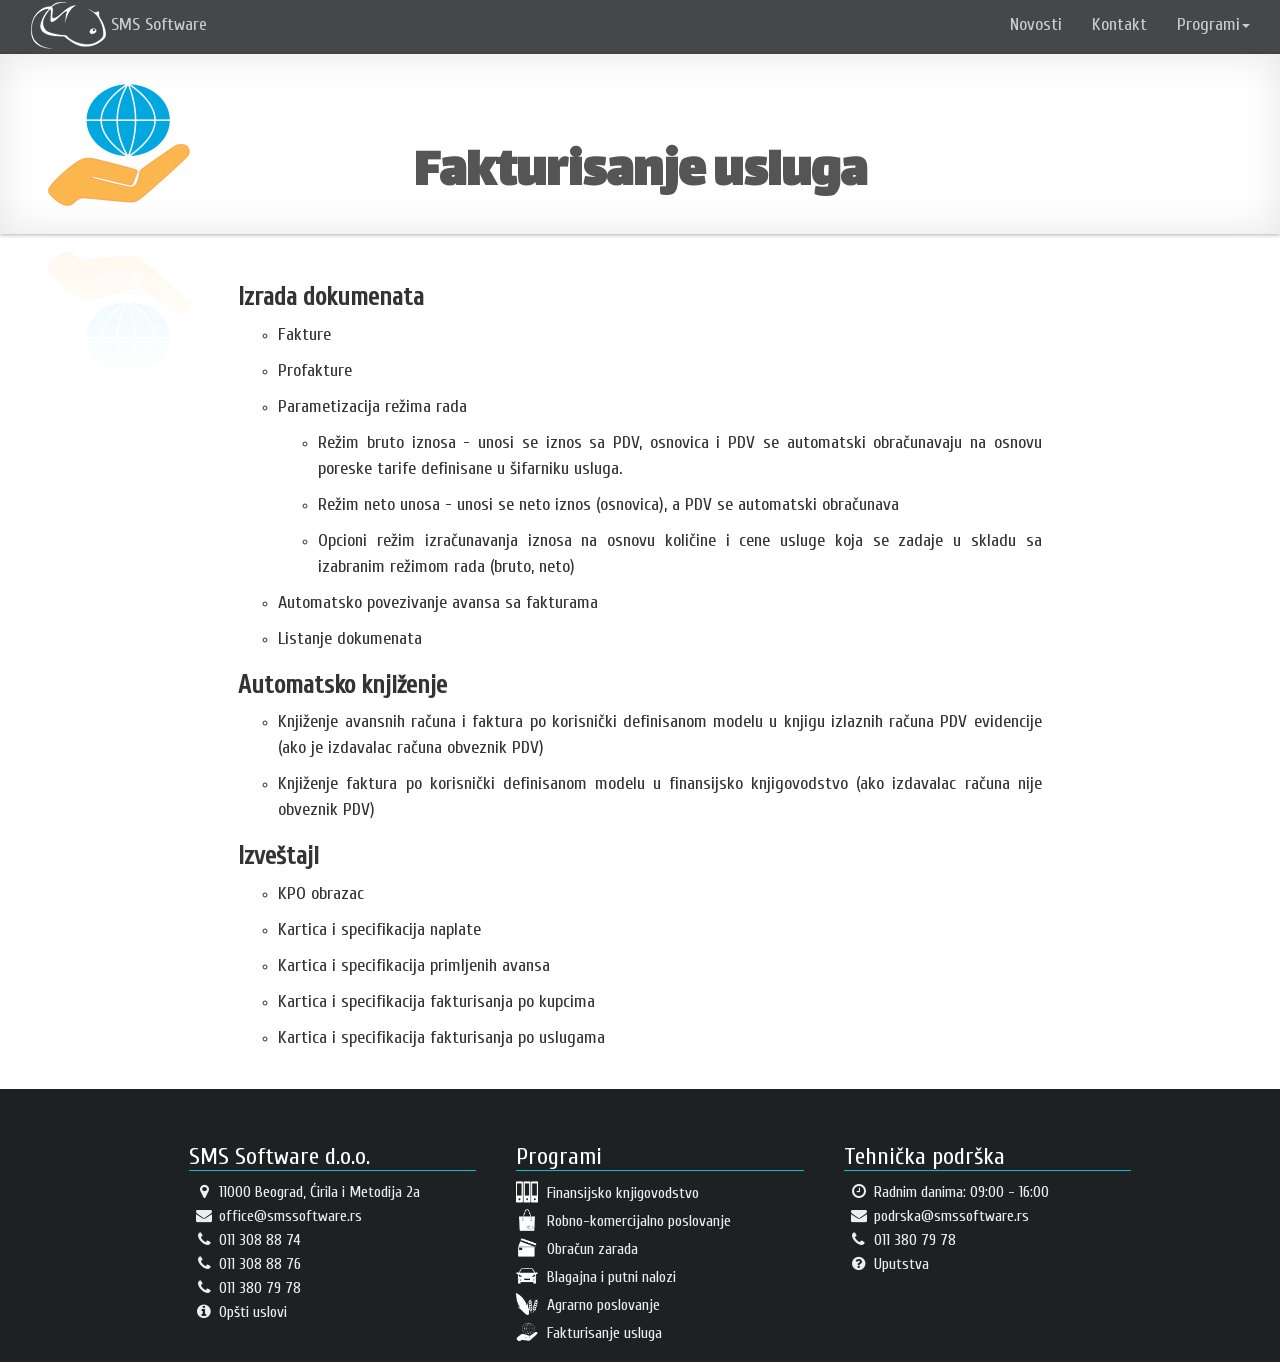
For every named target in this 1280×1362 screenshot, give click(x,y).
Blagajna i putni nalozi (596, 1276)
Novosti (1036, 24)
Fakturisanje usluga (589, 1332)
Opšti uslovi (238, 1312)
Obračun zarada (577, 1248)
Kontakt (1119, 24)
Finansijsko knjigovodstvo (607, 1192)
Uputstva (886, 1264)
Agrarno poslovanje (588, 1304)
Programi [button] (1213, 24)
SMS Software (119, 24)
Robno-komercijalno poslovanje (623, 1220)
